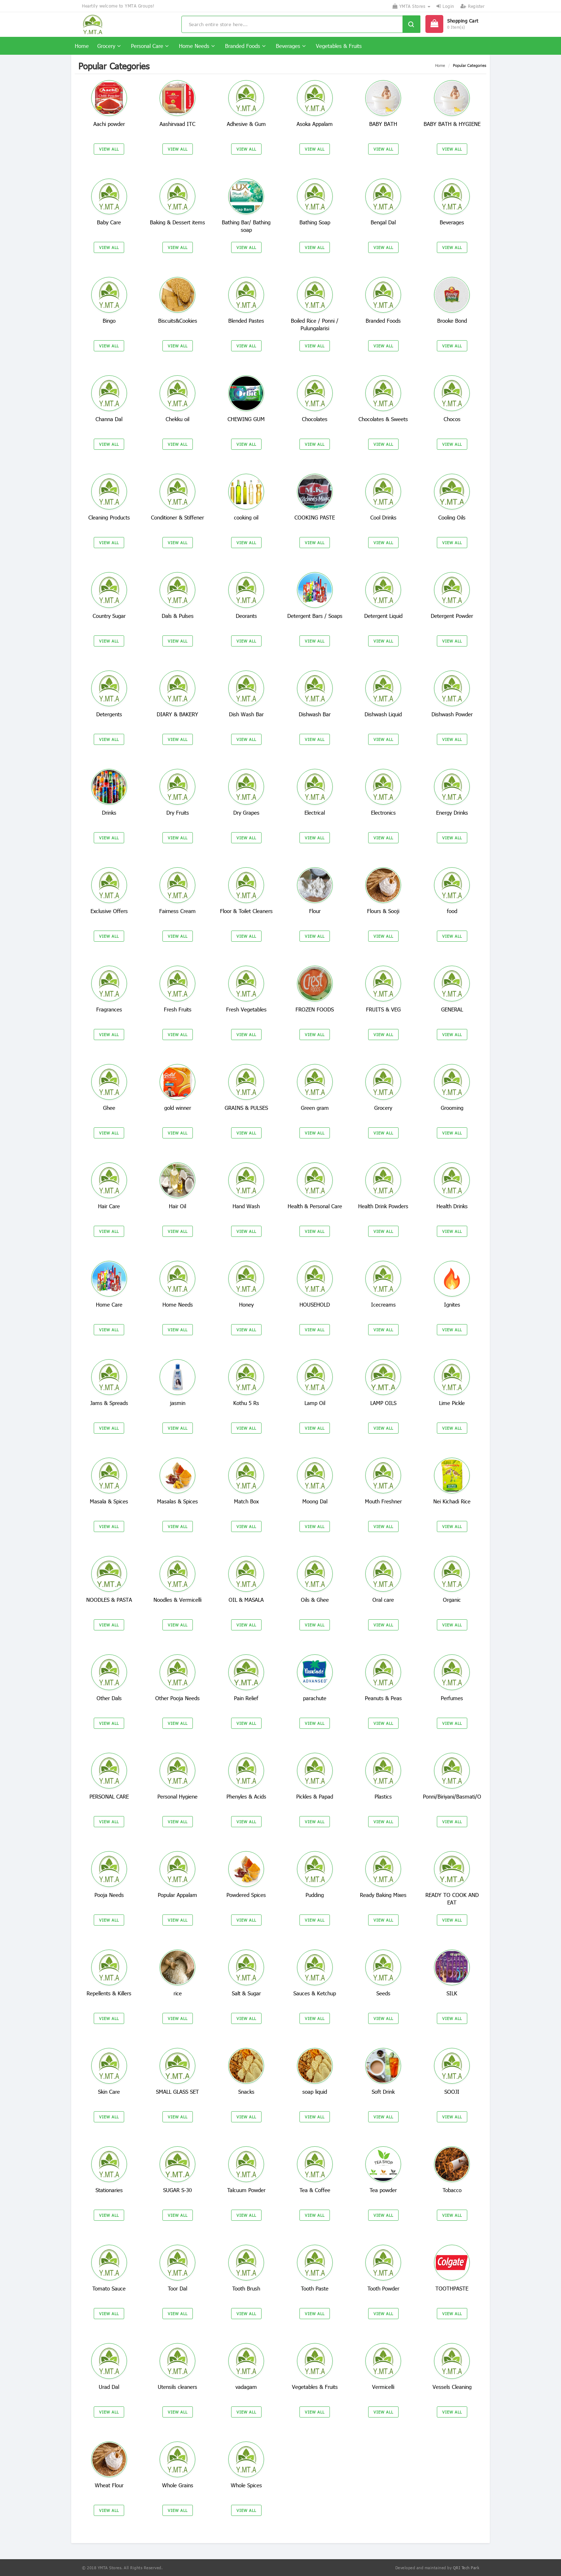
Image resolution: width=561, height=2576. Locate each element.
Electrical (314, 812)
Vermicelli (383, 2386)
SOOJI (451, 2091)
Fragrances (109, 1009)
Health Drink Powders (383, 1206)
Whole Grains (177, 2485)
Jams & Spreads (109, 1402)
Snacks (246, 2091)
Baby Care (109, 222)
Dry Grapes (246, 812)
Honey (246, 1304)
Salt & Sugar (246, 1993)
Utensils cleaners (177, 2386)
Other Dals (109, 1698)
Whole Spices (246, 2485)
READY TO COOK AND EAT (452, 1898)
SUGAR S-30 (177, 2190)
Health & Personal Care (315, 1206)
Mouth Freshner (383, 1501)
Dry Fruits (177, 812)
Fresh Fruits (177, 1009)
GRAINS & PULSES (246, 1107)
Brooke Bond (452, 320)
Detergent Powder (452, 615)
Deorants (246, 615)
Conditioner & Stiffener (177, 517)
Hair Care (109, 1206)
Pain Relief (246, 1698)
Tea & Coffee (314, 2190)
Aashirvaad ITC (177, 123)
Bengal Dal (383, 222)
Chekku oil (177, 419)
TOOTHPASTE (451, 2288)
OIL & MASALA (246, 1599)
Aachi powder (109, 123)
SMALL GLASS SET (177, 2091)
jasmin (177, 1402)
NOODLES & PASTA (109, 1599)
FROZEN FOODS (315, 1009)
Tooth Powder (383, 2288)
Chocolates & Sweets (383, 419)
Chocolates (314, 419)
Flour (315, 910)
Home (82, 45)
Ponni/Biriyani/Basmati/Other (457, 1796)
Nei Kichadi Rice (451, 1501)
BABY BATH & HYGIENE (452, 123)
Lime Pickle (452, 1402)
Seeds (383, 1993)
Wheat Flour (109, 2485)
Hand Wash (246, 1206)
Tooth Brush (246, 2288)
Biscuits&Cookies (177, 320)
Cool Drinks (383, 517)
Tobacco (452, 2190)
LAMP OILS (383, 1402)
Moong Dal (314, 1501)
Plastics (383, 1796)
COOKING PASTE (314, 517)
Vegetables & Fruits (339, 45)
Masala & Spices (109, 1501)
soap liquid (314, 2091)
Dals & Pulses (178, 615)
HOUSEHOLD (314, 1304)
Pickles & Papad (314, 1796)
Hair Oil (177, 1206)
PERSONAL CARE (109, 1796)
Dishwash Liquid (383, 714)
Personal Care (150, 45)
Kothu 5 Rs (246, 1402)
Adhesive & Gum (246, 123)
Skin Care (109, 2091)
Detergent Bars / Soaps (314, 615)
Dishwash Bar (315, 714)
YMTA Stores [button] (411, 6)
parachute (314, 1698)
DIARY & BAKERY (177, 714)
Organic (452, 1599)
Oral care (383, 1599)
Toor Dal (177, 2288)
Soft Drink (383, 2091)
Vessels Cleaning (452, 2386)
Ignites (452, 1304)
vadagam (246, 2386)
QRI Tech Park (466, 2567)
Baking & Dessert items (177, 222)
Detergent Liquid (383, 615)
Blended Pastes (246, 320)
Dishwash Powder (452, 714)
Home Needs (197, 45)
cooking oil (246, 517)
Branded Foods (245, 45)
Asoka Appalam (315, 123)
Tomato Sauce (109, 2288)
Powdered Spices (246, 1894)
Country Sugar (109, 615)
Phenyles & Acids (246, 1796)
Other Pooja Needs (177, 1698)
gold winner (177, 1107)
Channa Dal (109, 419)
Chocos (452, 419)
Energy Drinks (452, 812)
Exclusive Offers (109, 910)
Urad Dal (109, 2386)
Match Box (246, 1501)
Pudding (315, 1894)
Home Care (109, 1304)
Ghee (109, 1107)
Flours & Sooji (383, 910)
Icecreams (383, 1304)
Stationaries (109, 2190)
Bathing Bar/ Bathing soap (246, 226)
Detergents (109, 714)
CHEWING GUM (246, 419)
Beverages (291, 45)
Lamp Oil (314, 1402)
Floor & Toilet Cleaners (246, 910)
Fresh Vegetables (246, 1009)
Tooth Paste (314, 2288)
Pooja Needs (109, 1894)
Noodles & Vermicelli (177, 1599)
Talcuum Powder (246, 2190)
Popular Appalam (177, 1894)
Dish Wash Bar (246, 714)
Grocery (109, 45)
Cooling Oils (451, 517)
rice (178, 1993)
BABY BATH (383, 123)
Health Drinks (452, 1206)
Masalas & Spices (177, 1501)
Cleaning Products (109, 517)
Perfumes (452, 1698)
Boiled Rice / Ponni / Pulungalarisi (314, 324)
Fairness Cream (177, 910)
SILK (452, 1993)
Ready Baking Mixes (383, 1894)
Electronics (383, 812)
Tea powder (383, 2190)
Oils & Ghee (315, 1599)
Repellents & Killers (109, 1993)
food (452, 910)
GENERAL (452, 1009)
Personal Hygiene (177, 1796)
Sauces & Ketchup (314, 1993)
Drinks (109, 812)
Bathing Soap (314, 222)
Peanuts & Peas (383, 1698)
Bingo (109, 320)
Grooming (452, 1107)
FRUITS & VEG (383, 1009)
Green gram (315, 1107)
